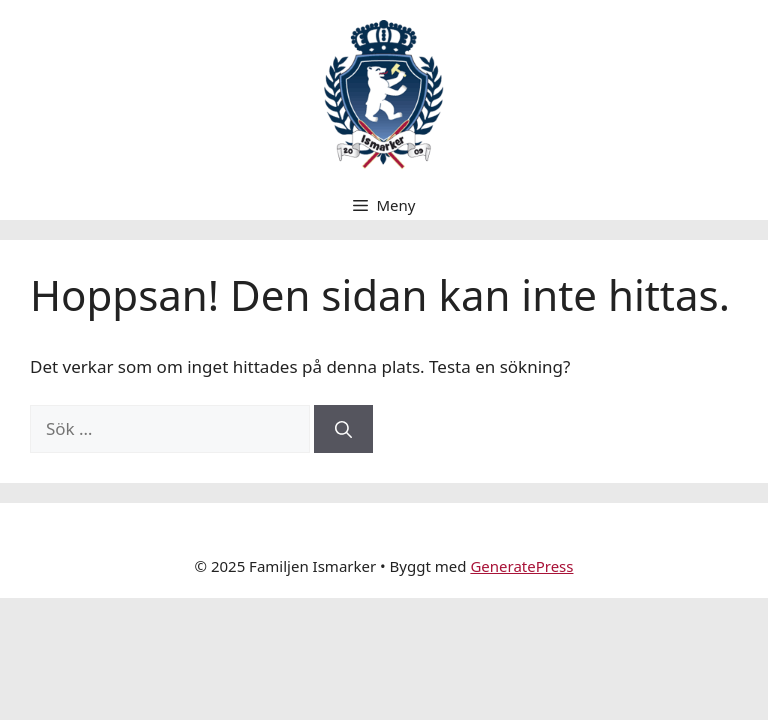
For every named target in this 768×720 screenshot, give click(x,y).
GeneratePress (521, 566)
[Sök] (343, 429)
